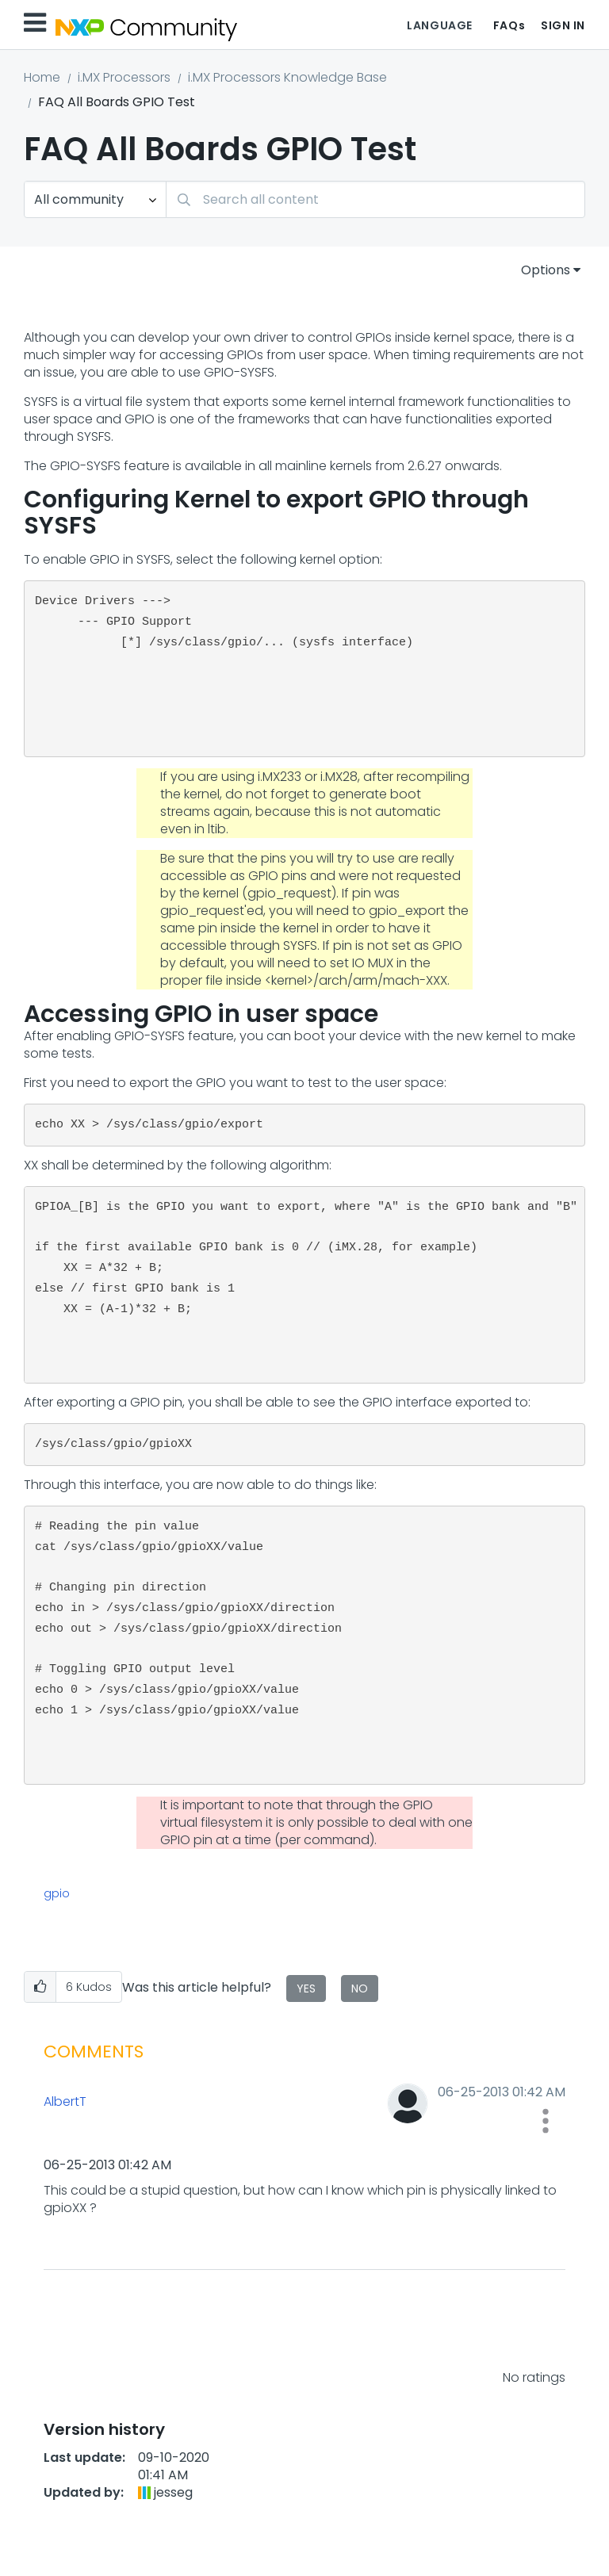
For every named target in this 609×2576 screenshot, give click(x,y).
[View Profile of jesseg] (173, 2492)
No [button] (359, 1988)
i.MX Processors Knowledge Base (287, 77)
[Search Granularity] (95, 199)
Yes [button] (306, 1988)
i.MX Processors (124, 77)
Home (42, 77)
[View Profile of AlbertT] (170, 2102)
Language (439, 25)
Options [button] (545, 270)
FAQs (509, 25)
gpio (57, 1893)
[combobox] (375, 199)
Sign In (563, 25)
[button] (40, 1987)
